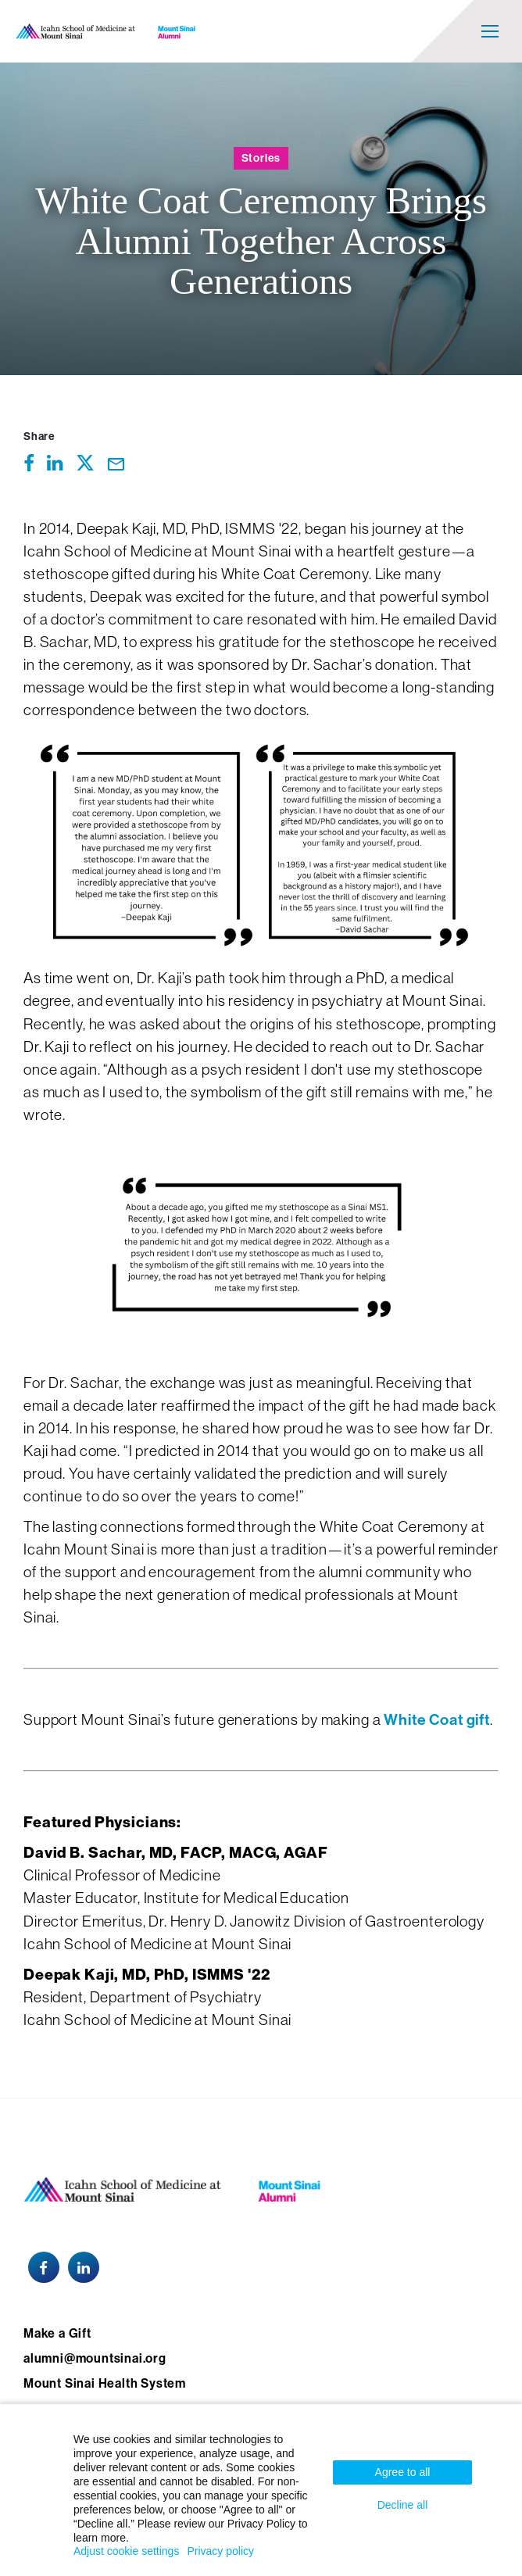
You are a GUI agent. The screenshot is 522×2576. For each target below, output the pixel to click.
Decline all (402, 2505)
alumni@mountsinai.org (94, 2358)
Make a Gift (57, 2333)
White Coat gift (437, 1720)
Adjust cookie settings (126, 2551)
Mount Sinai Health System (104, 2383)
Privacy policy (220, 2551)
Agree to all (403, 2472)
